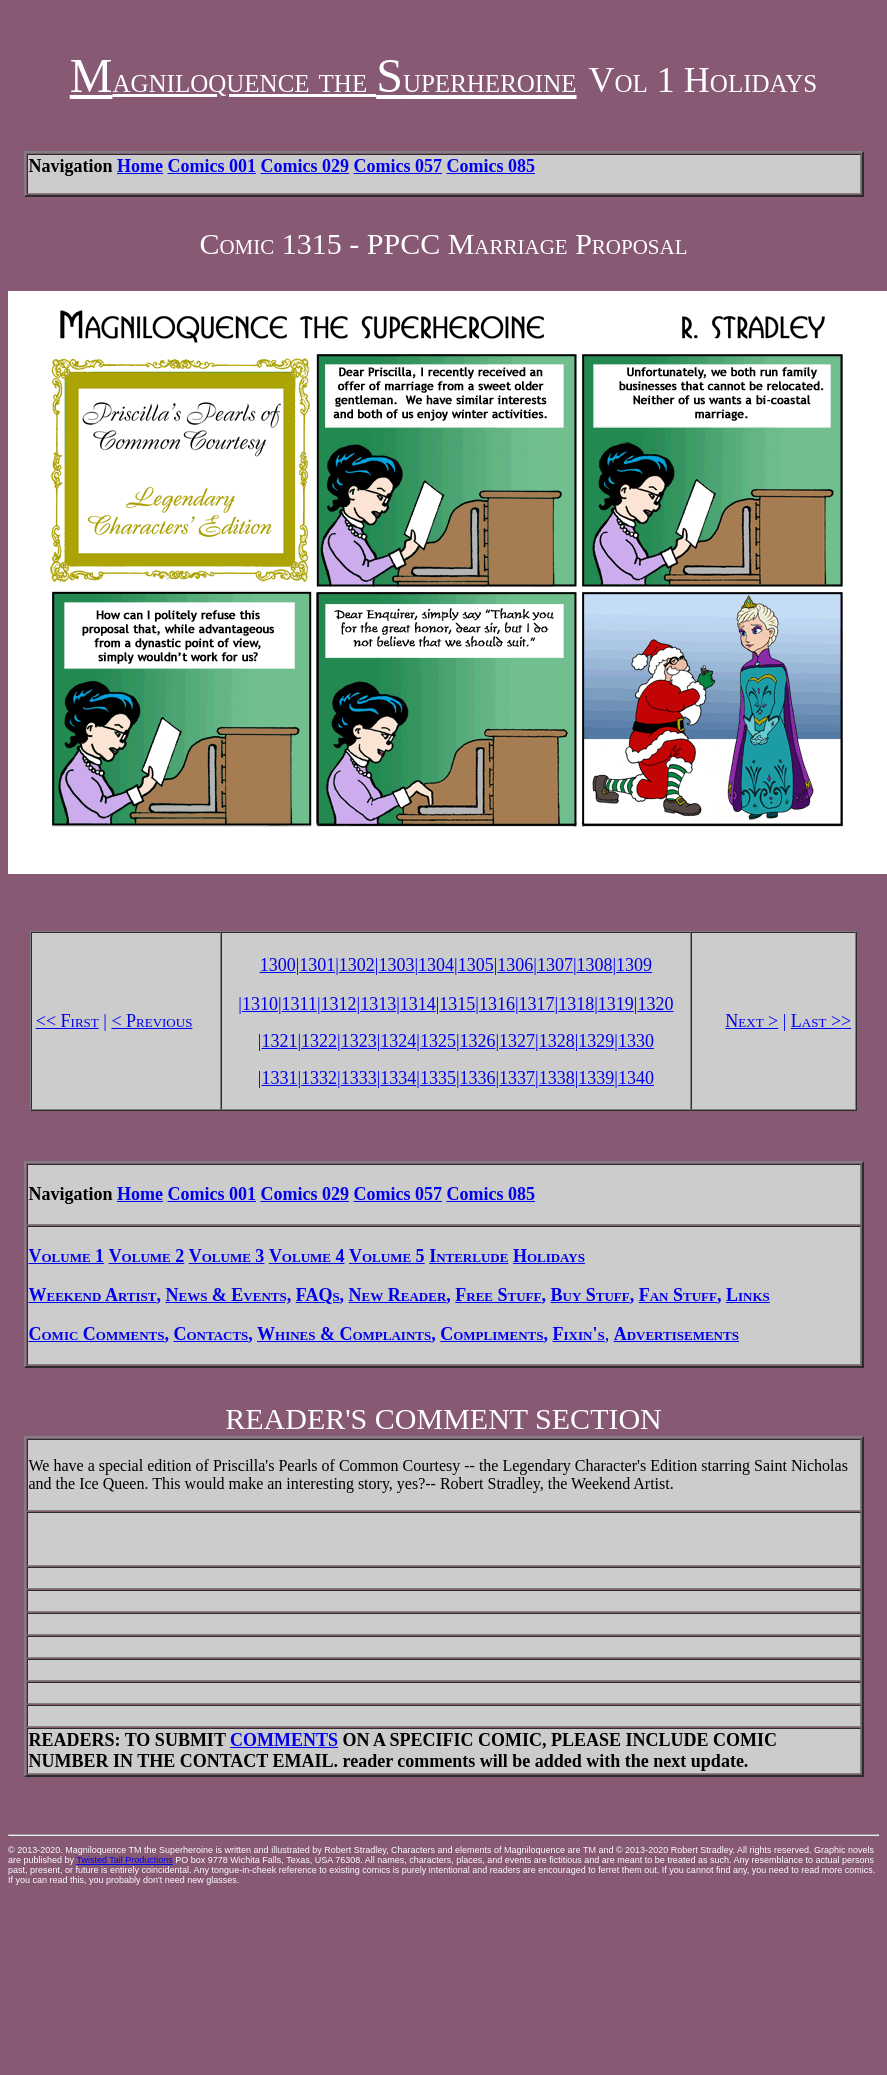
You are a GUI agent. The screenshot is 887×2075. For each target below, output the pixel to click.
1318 (576, 1004)
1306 (515, 965)
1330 (636, 1041)
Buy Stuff (589, 1295)
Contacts (210, 1334)
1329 (596, 1041)
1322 (319, 1041)
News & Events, (228, 1295)
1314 (418, 1004)
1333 (359, 1078)
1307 (555, 965)
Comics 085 (491, 166)
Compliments (491, 1334)
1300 (278, 965)
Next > (751, 1021)
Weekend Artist (93, 1295)
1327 (517, 1041)
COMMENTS (284, 1740)
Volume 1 (67, 1256)
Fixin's (579, 1334)
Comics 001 (212, 166)
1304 (436, 965)
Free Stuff (498, 1295)
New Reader (398, 1295)
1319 (616, 1004)
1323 (359, 1041)
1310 (260, 1004)
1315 (457, 1004)
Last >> (821, 1021)
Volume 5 (387, 1256)
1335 (438, 1078)
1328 (557, 1041)
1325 (438, 1041)
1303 (396, 965)
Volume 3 (227, 1256)
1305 (476, 965)
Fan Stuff (678, 1295)
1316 (497, 1004)
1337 (517, 1078)
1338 (557, 1078)
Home (140, 166)
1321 (279, 1041)
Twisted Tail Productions (124, 1860)
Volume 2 (147, 1256)
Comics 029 (305, 166)
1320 (655, 1004)
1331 (279, 1078)
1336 (477, 1078)
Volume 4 (307, 1256)
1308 (595, 965)
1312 (339, 1004)
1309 (634, 965)
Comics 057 (398, 166)
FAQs (318, 1295)
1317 (537, 1004)
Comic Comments (97, 1334)
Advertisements (676, 1334)
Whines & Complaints (344, 1334)
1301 (317, 965)
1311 (299, 1004)
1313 (378, 1004)
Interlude (468, 1256)
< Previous (151, 1021)
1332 (319, 1078)
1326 (477, 1041)
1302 (357, 965)
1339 (596, 1078)
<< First (67, 1021)
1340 (636, 1078)
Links (748, 1295)
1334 (398, 1078)
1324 (398, 1041)
